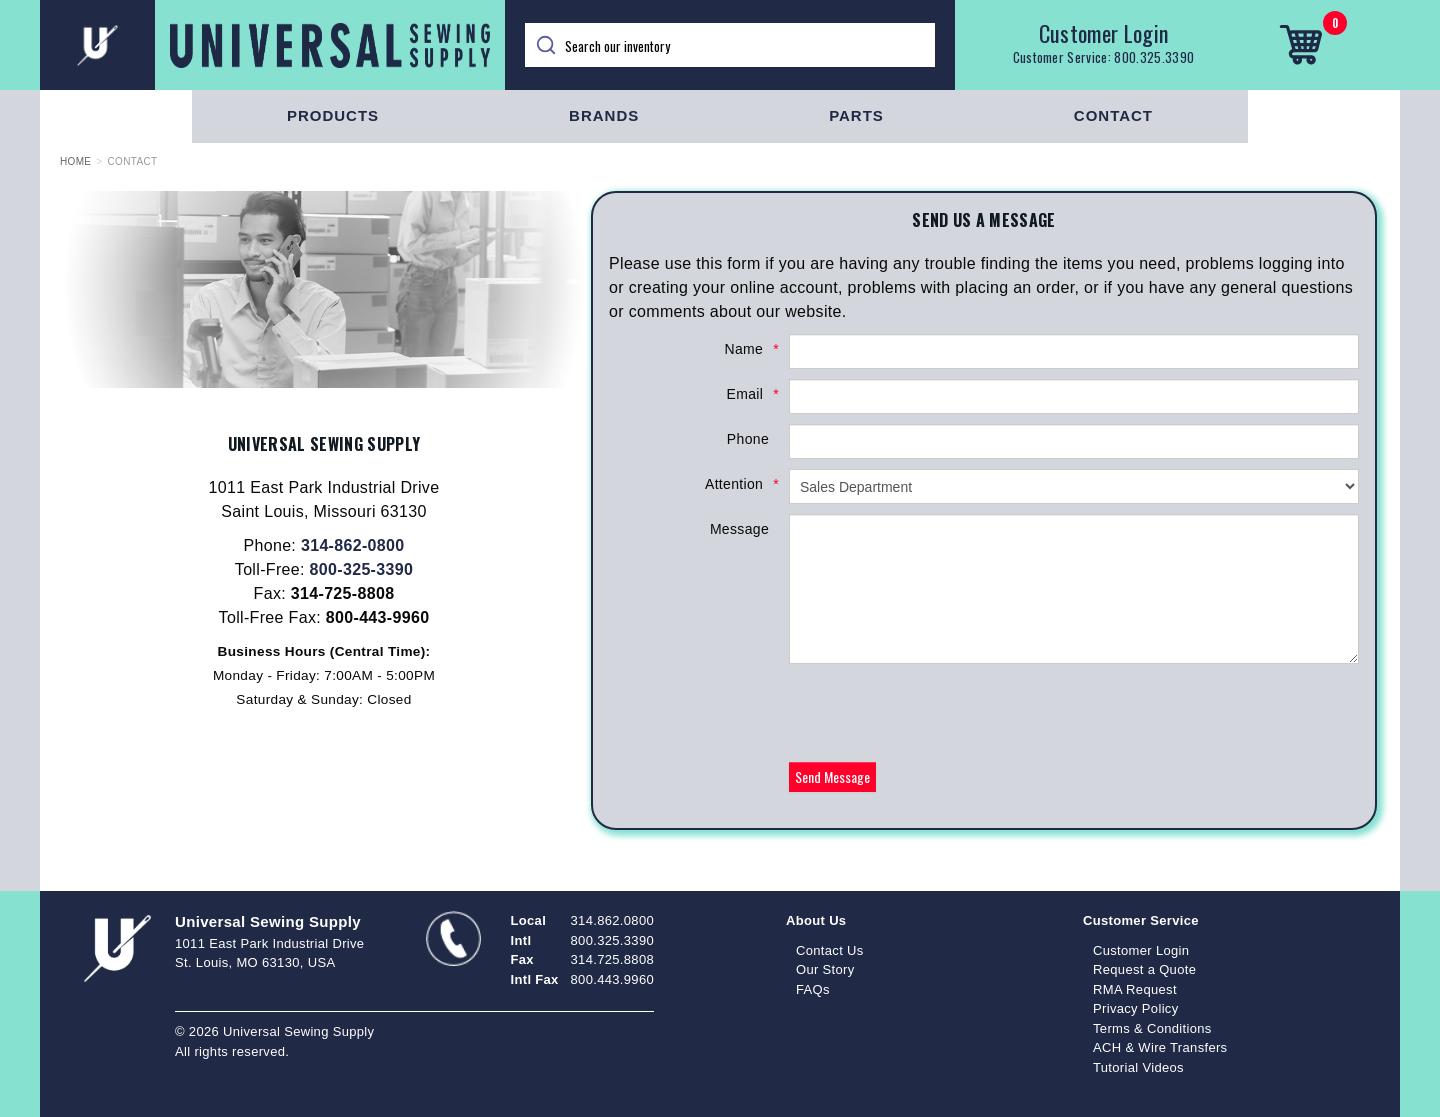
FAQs (813, 989)
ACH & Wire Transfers (1160, 1047)
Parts (856, 115)
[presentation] (941, 713)
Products (333, 115)
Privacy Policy (1136, 1008)
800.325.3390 (1154, 57)
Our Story (825, 969)
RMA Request (1135, 989)
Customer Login (1104, 33)
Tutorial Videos (1138, 1067)
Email (748, 394)
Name (747, 349)
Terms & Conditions (1152, 1028)
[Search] (730, 45)
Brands (604, 115)
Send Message (832, 776)
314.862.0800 (612, 920)
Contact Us (830, 950)
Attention (737, 484)
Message (739, 529)
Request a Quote (1144, 969)
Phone (748, 439)
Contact (1113, 115)
